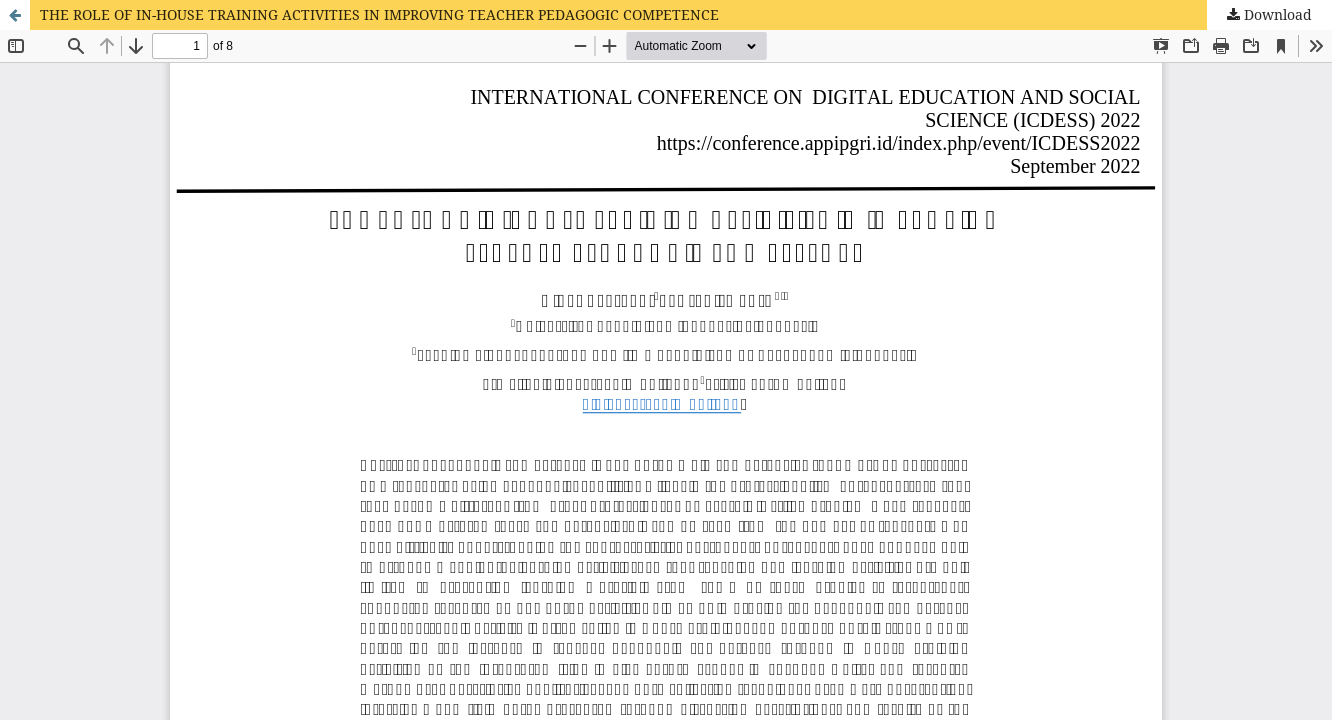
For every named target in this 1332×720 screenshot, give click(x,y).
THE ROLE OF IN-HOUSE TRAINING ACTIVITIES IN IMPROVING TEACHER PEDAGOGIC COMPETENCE (379, 14)
